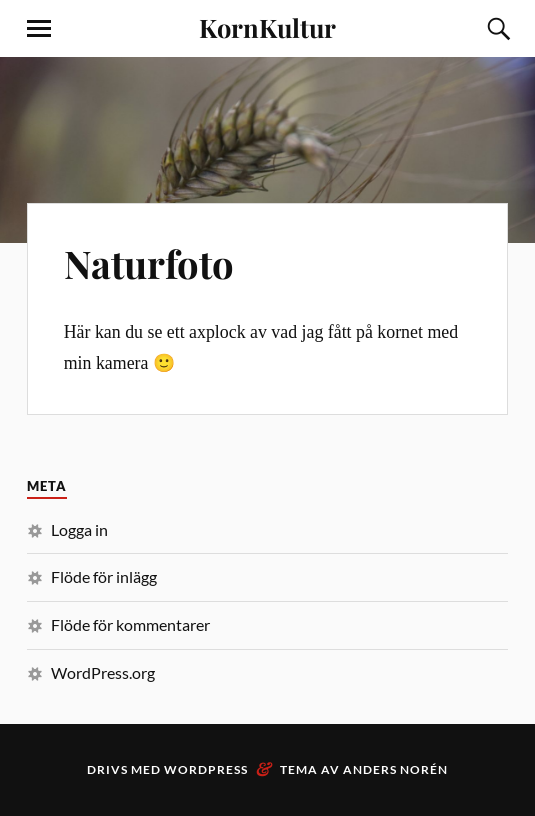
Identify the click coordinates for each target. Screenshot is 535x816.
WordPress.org (103, 672)
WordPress (206, 769)
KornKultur (267, 27)
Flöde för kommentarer (130, 624)
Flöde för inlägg (104, 576)
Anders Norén (395, 769)
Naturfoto (149, 263)
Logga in (79, 529)
